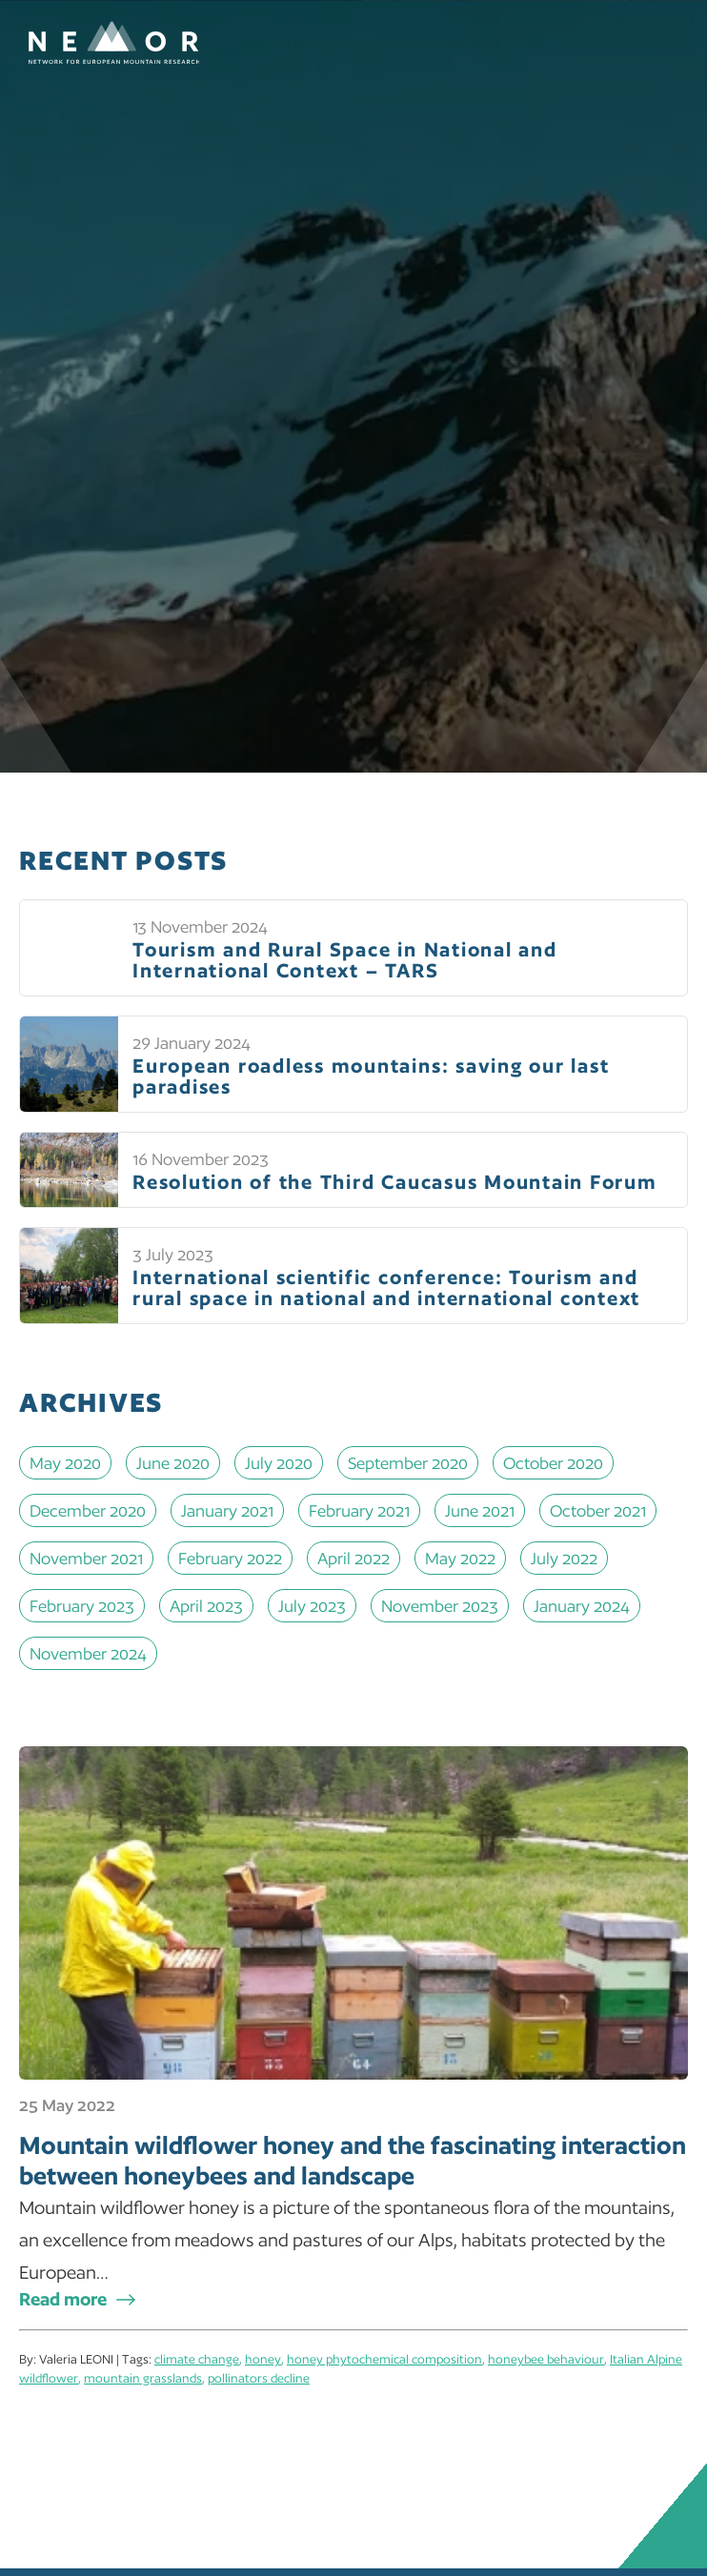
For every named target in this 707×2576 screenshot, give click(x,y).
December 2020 (88, 1510)
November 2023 (439, 1606)
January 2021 (227, 1510)
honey (263, 2359)
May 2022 (460, 1558)
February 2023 (82, 1606)
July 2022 (564, 1558)
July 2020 (279, 1463)
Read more (63, 2298)
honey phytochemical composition (384, 2359)
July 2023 (312, 1606)
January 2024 (582, 1606)
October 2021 (598, 1510)
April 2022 (353, 1558)
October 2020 (553, 1463)
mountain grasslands (143, 2378)
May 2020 (65, 1463)
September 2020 (408, 1463)
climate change (196, 2359)
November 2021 (86, 1558)
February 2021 (359, 1510)
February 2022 (230, 1558)
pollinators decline (259, 2378)
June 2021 (480, 1510)
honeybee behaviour (546, 2359)
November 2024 (88, 1653)
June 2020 (173, 1463)
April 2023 (206, 1606)
